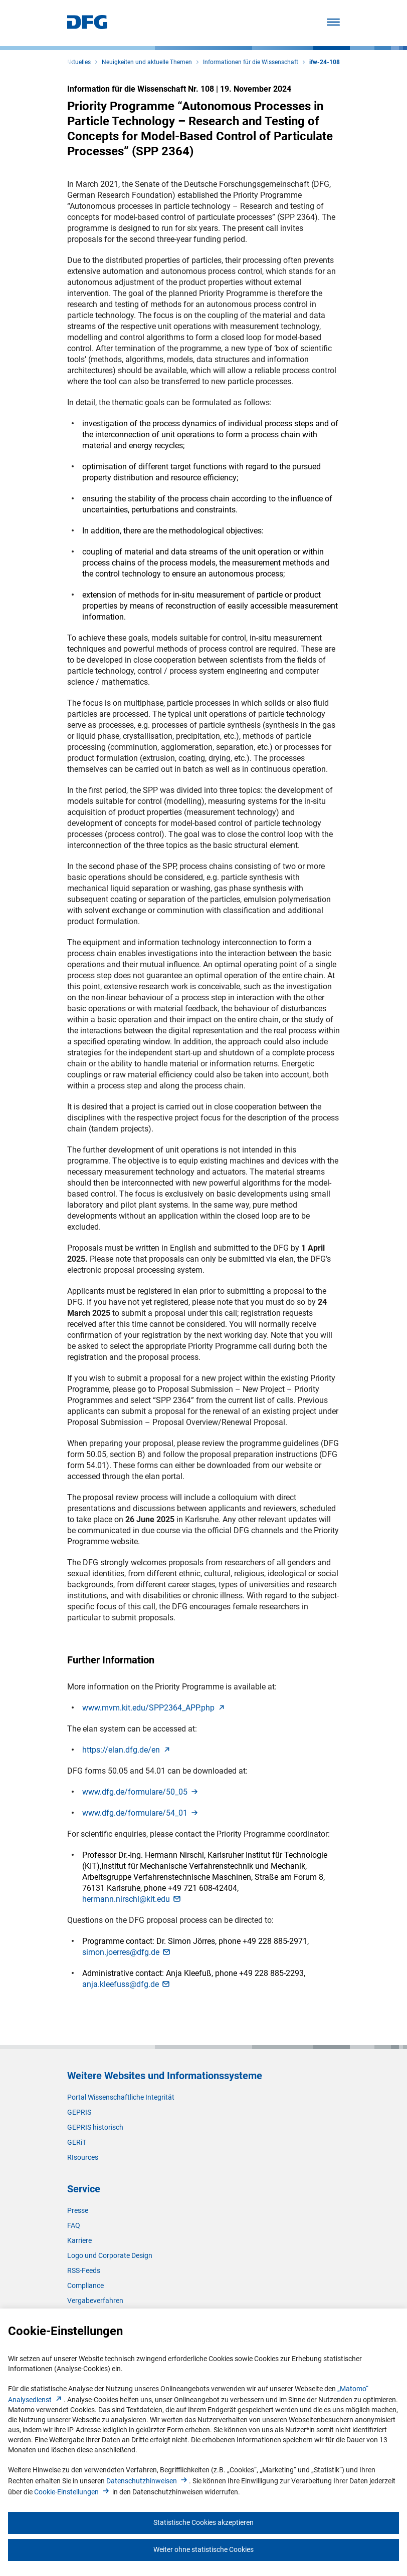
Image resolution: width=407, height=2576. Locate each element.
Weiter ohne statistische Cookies (203, 2549)
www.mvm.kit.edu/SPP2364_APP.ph (154, 1707)
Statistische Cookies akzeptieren (203, 2522)
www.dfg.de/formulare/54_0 (140, 1813)
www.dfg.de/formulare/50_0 (140, 1792)
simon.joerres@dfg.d (126, 1952)
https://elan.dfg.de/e (127, 1750)
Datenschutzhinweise (147, 2481)
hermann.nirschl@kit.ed (132, 1899)
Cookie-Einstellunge (72, 2492)
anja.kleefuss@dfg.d (126, 1984)
